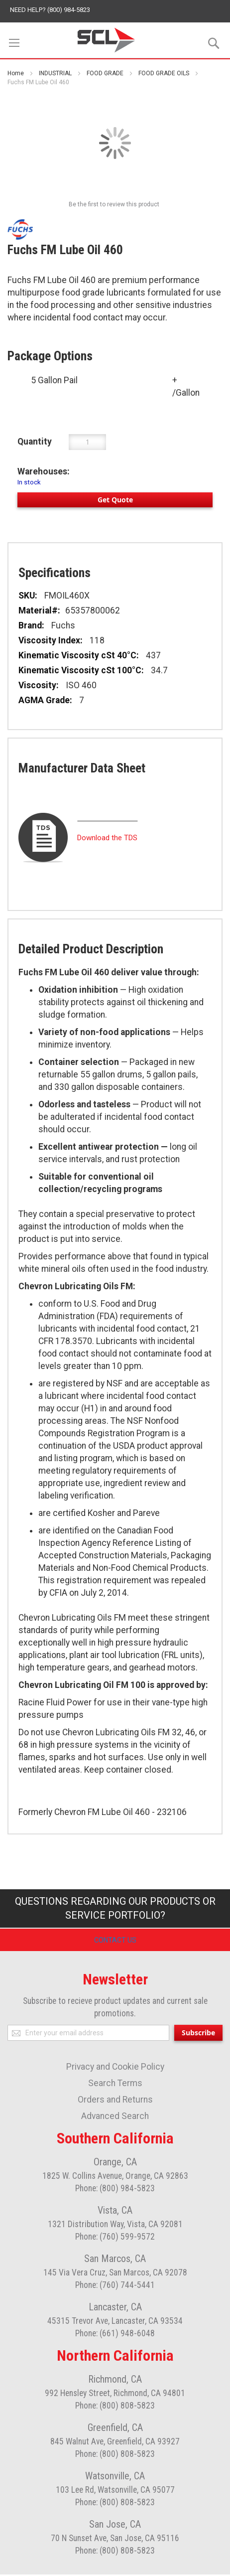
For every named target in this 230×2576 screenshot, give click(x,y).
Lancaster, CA (115, 2308)
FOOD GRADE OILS (163, 73)
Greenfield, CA (115, 2429)
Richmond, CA (115, 2381)
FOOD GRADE (105, 73)
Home (15, 73)
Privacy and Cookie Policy (115, 2068)
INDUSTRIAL (55, 73)
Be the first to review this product (114, 204)
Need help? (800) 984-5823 (50, 9)
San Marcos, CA (115, 2260)
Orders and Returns (115, 2101)
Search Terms (115, 2085)
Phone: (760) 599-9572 (115, 2238)
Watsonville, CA (115, 2477)
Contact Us (115, 1941)
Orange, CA (115, 2163)
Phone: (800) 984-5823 (115, 2190)
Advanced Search (115, 2117)
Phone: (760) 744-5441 (115, 2286)
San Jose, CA (115, 2526)
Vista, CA (115, 2212)
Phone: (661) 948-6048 (115, 2335)
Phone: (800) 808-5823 (115, 2407)
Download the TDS (107, 837)
